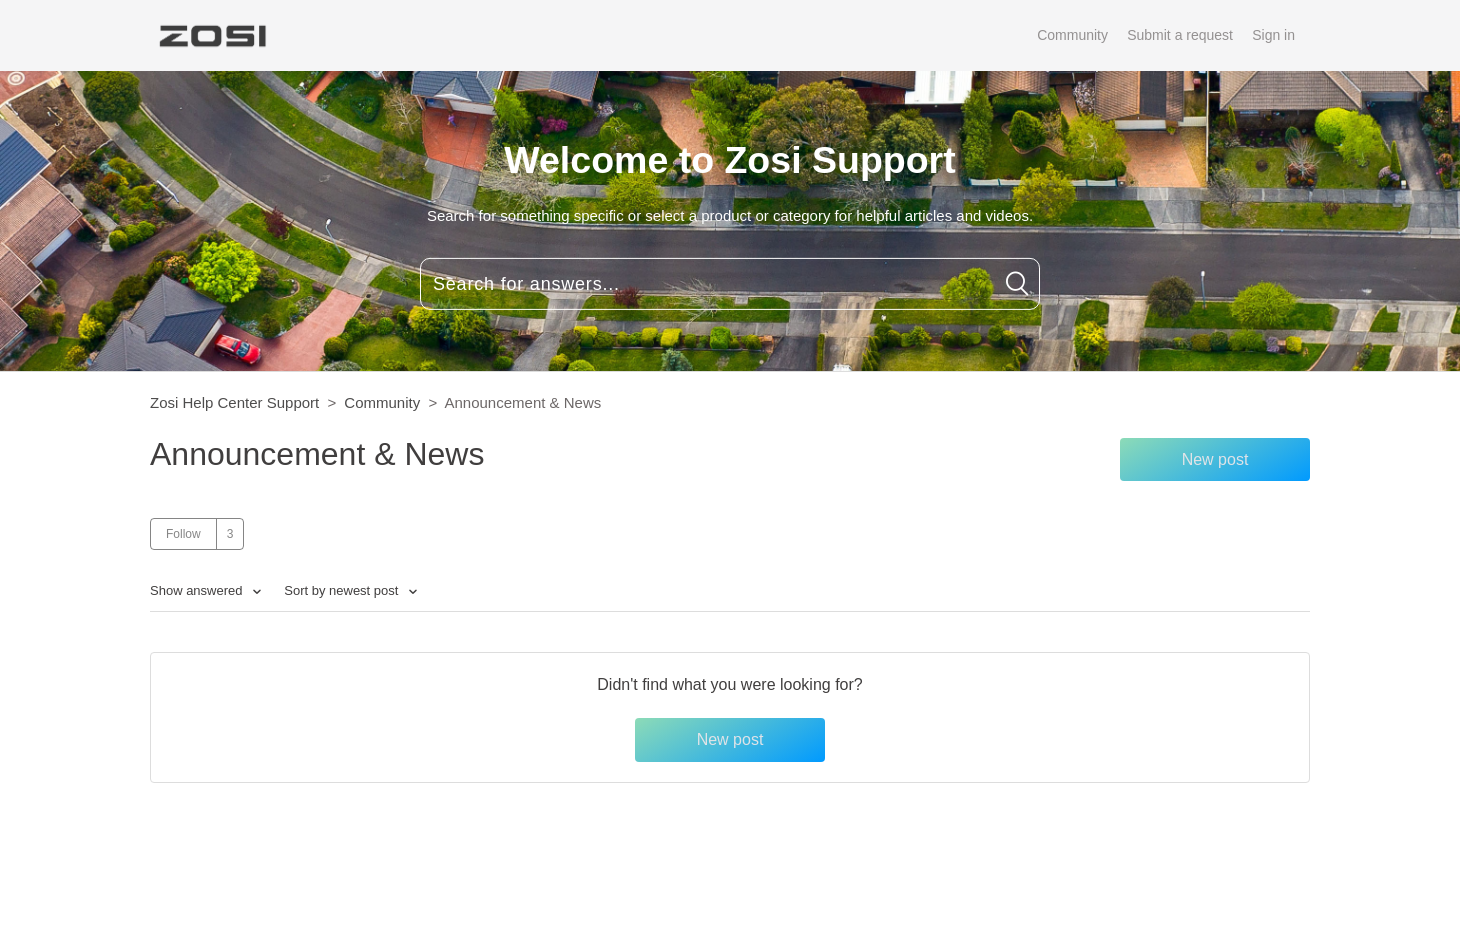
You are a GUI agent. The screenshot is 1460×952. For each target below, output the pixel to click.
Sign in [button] (1273, 35)
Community (1072, 35)
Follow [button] (183, 534)
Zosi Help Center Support (234, 402)
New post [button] (1215, 459)
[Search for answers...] (730, 284)
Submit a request (1180, 35)
